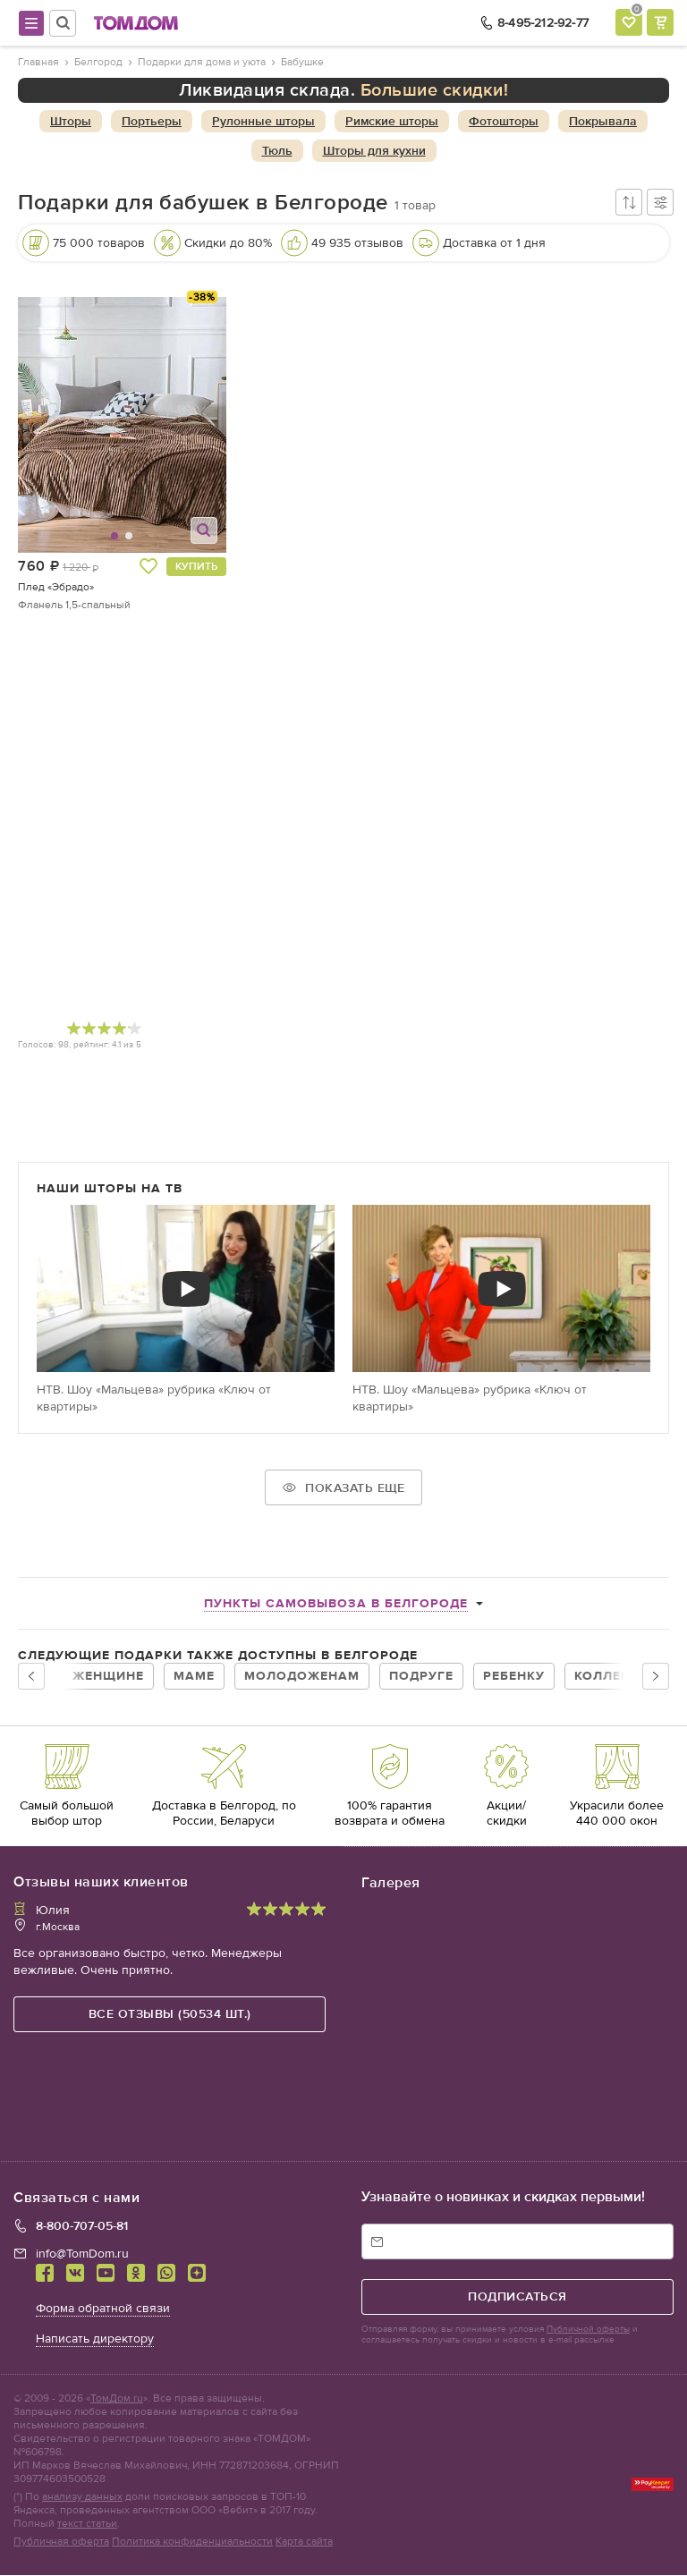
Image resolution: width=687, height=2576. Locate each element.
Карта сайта (304, 2542)
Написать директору (95, 2339)
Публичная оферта (61, 2542)
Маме (194, 1675)
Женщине (108, 1675)
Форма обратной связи (103, 2309)
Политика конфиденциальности (192, 2542)
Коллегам (611, 1675)
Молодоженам (302, 1675)
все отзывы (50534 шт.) (170, 2013)
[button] (71, 425)
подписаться (517, 2297)
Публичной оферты (588, 2330)
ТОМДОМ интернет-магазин (136, 23)
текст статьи (87, 2524)
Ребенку (514, 1675)
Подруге (421, 1675)
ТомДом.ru (116, 2399)
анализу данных (82, 2497)
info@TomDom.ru (82, 2254)
